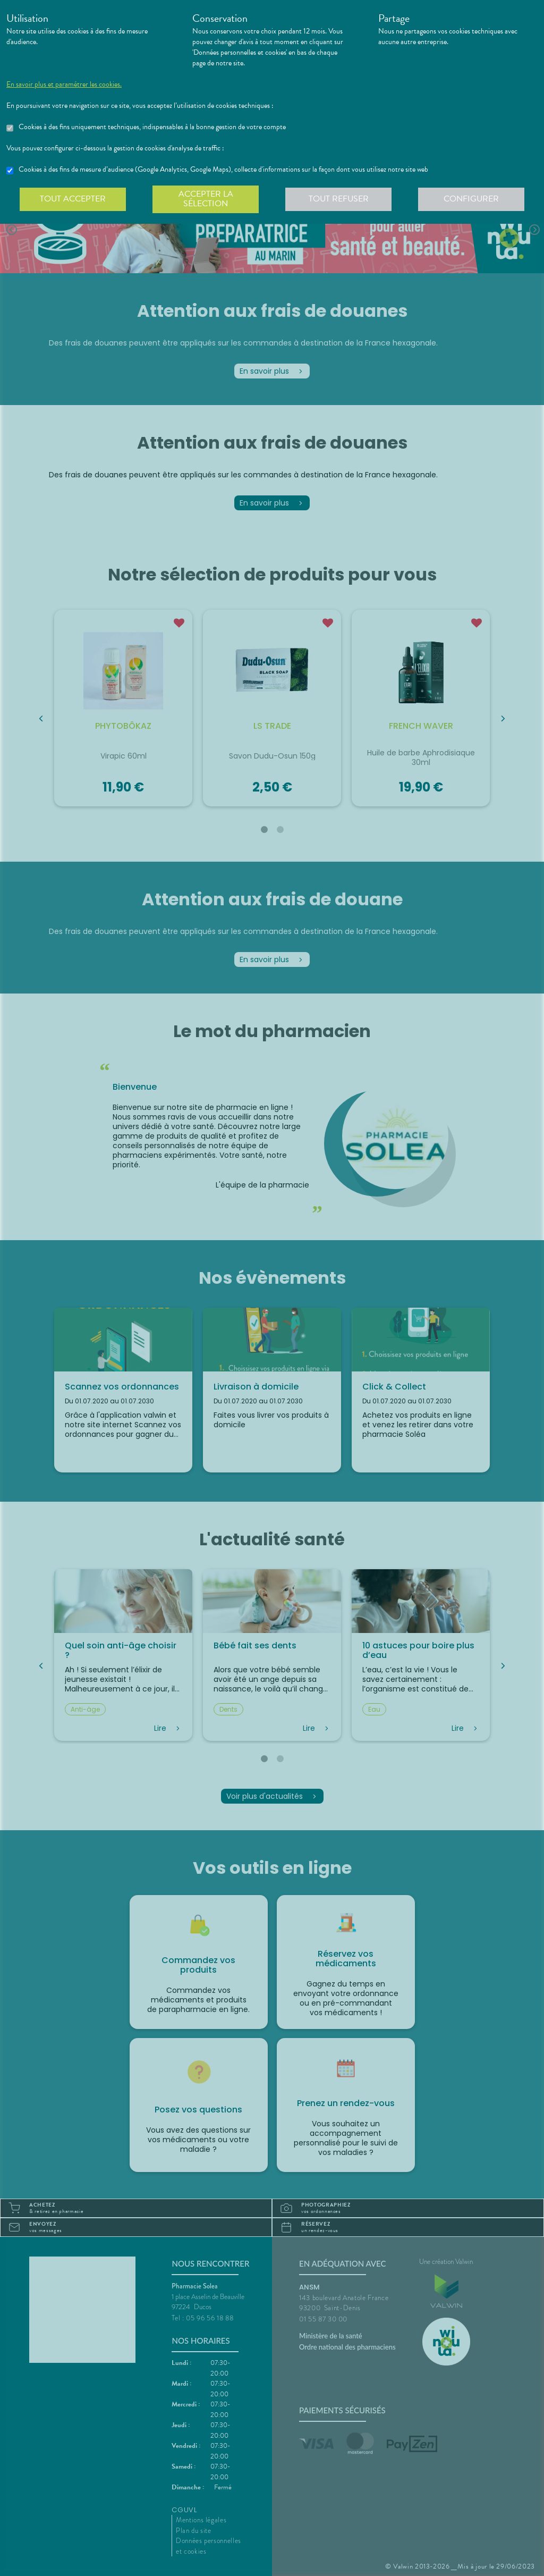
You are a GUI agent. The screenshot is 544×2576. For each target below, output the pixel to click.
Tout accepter (73, 198)
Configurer (471, 198)
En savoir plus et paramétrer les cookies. (64, 84)
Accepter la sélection (205, 199)
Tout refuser (339, 198)
